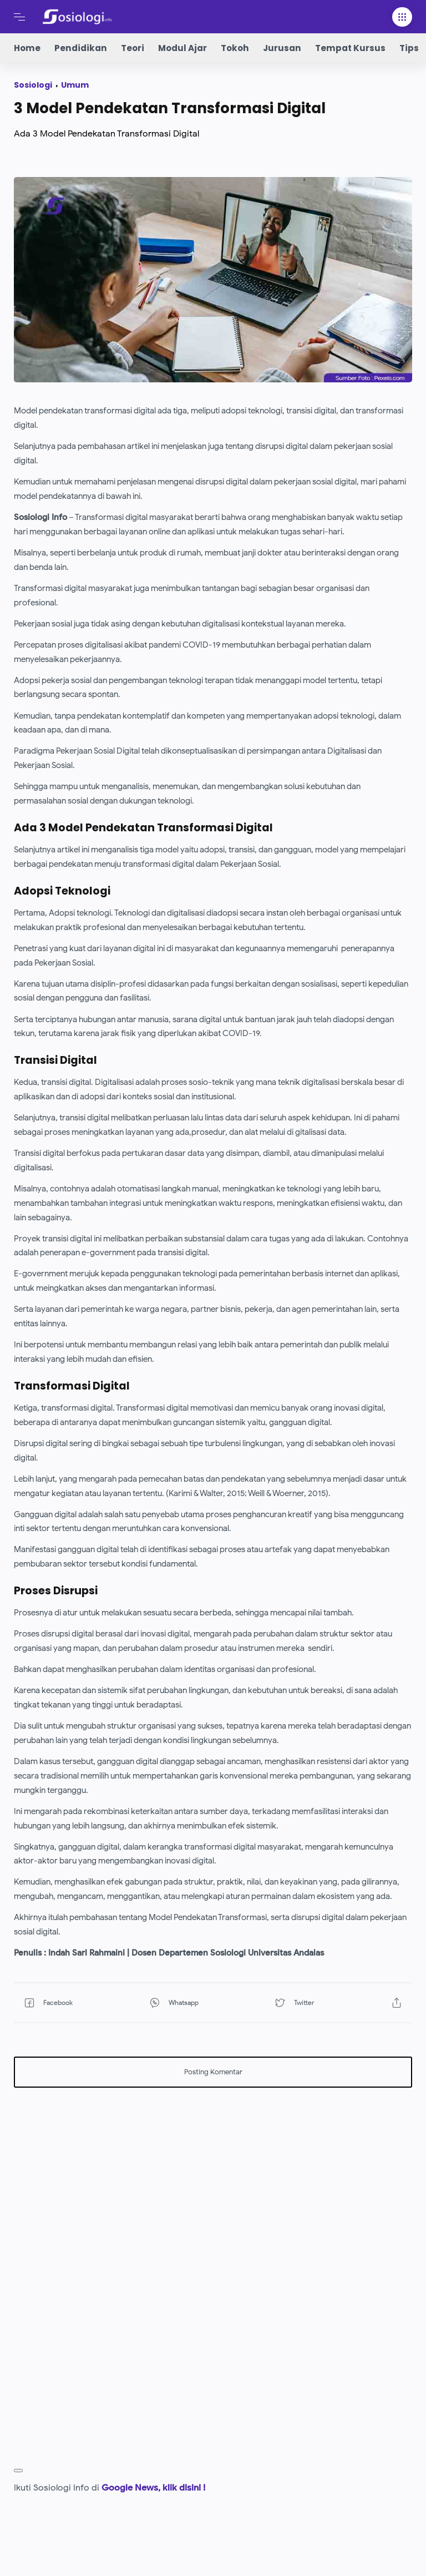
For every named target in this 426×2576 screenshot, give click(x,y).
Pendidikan (80, 48)
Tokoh (235, 48)
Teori (132, 48)
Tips (409, 48)
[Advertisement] (213, 2173)
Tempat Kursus (350, 48)
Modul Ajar (182, 48)
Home (27, 48)
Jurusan (282, 48)
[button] (72, 2002)
